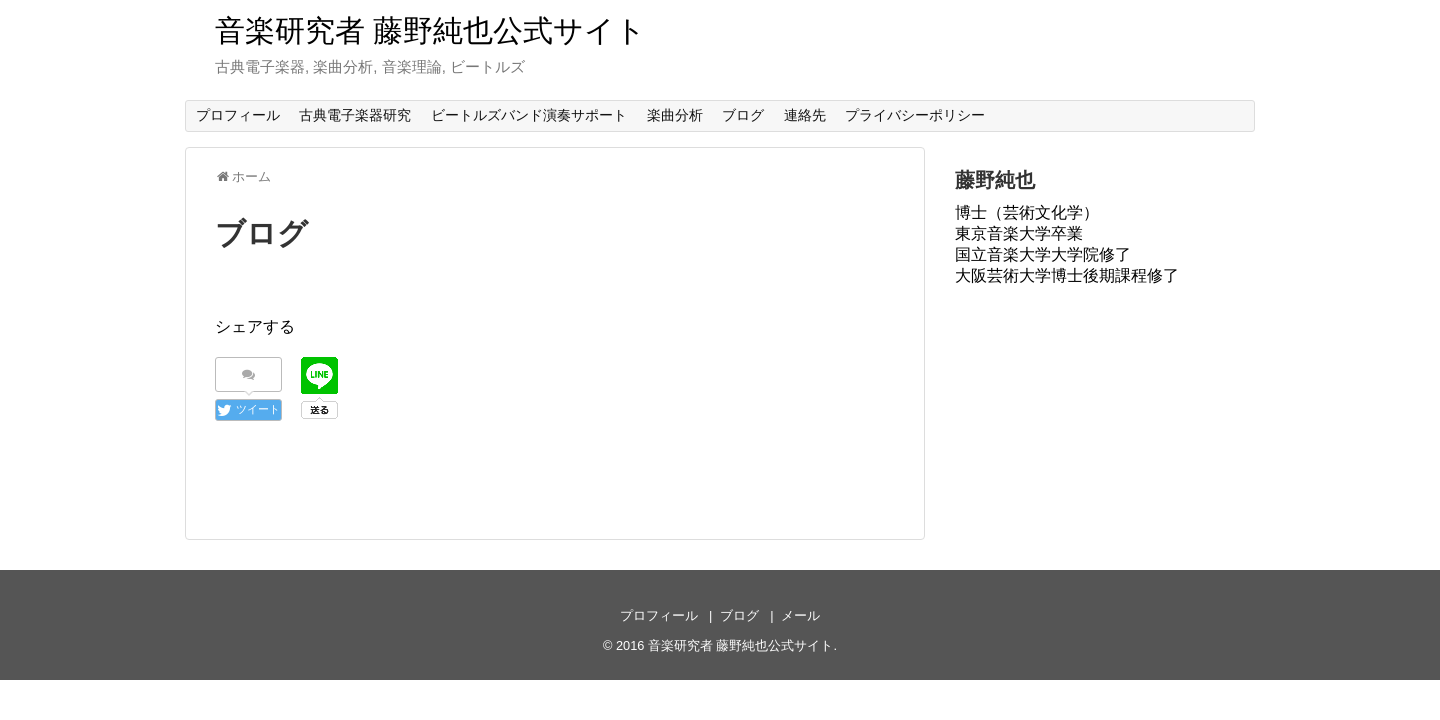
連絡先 (805, 115)
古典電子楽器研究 (355, 115)
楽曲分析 (675, 115)
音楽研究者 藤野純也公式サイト (430, 30)
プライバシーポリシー (915, 115)
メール (800, 615)
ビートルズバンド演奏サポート (529, 115)
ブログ (743, 115)
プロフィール (238, 115)
